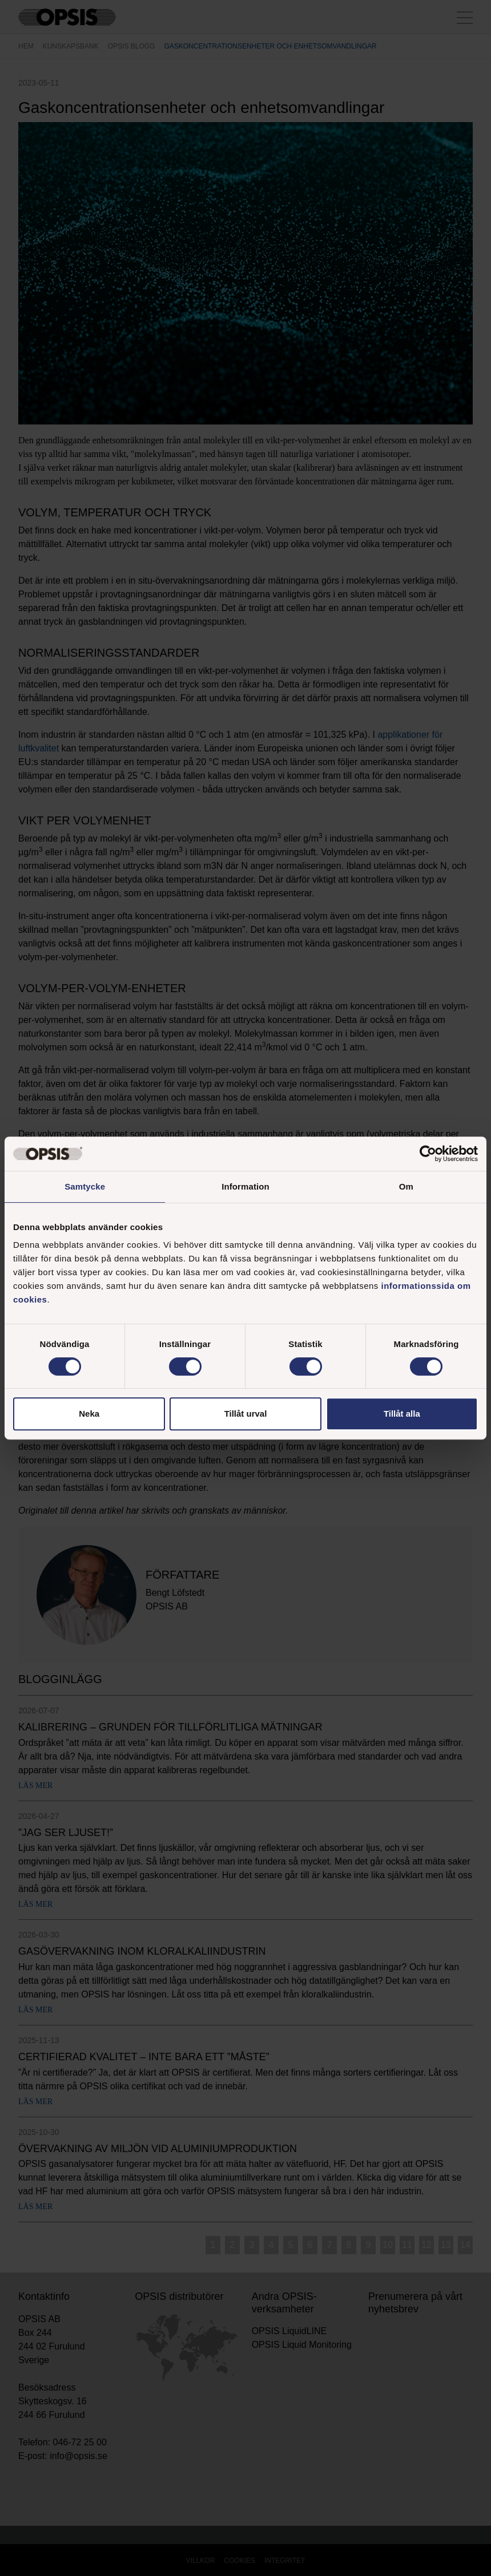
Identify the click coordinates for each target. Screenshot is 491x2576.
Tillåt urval (245, 1413)
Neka (89, 1413)
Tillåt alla (402, 1413)
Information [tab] (245, 1186)
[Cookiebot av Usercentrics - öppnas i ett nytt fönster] (428, 1153)
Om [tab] (406, 1186)
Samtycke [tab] (85, 1186)
